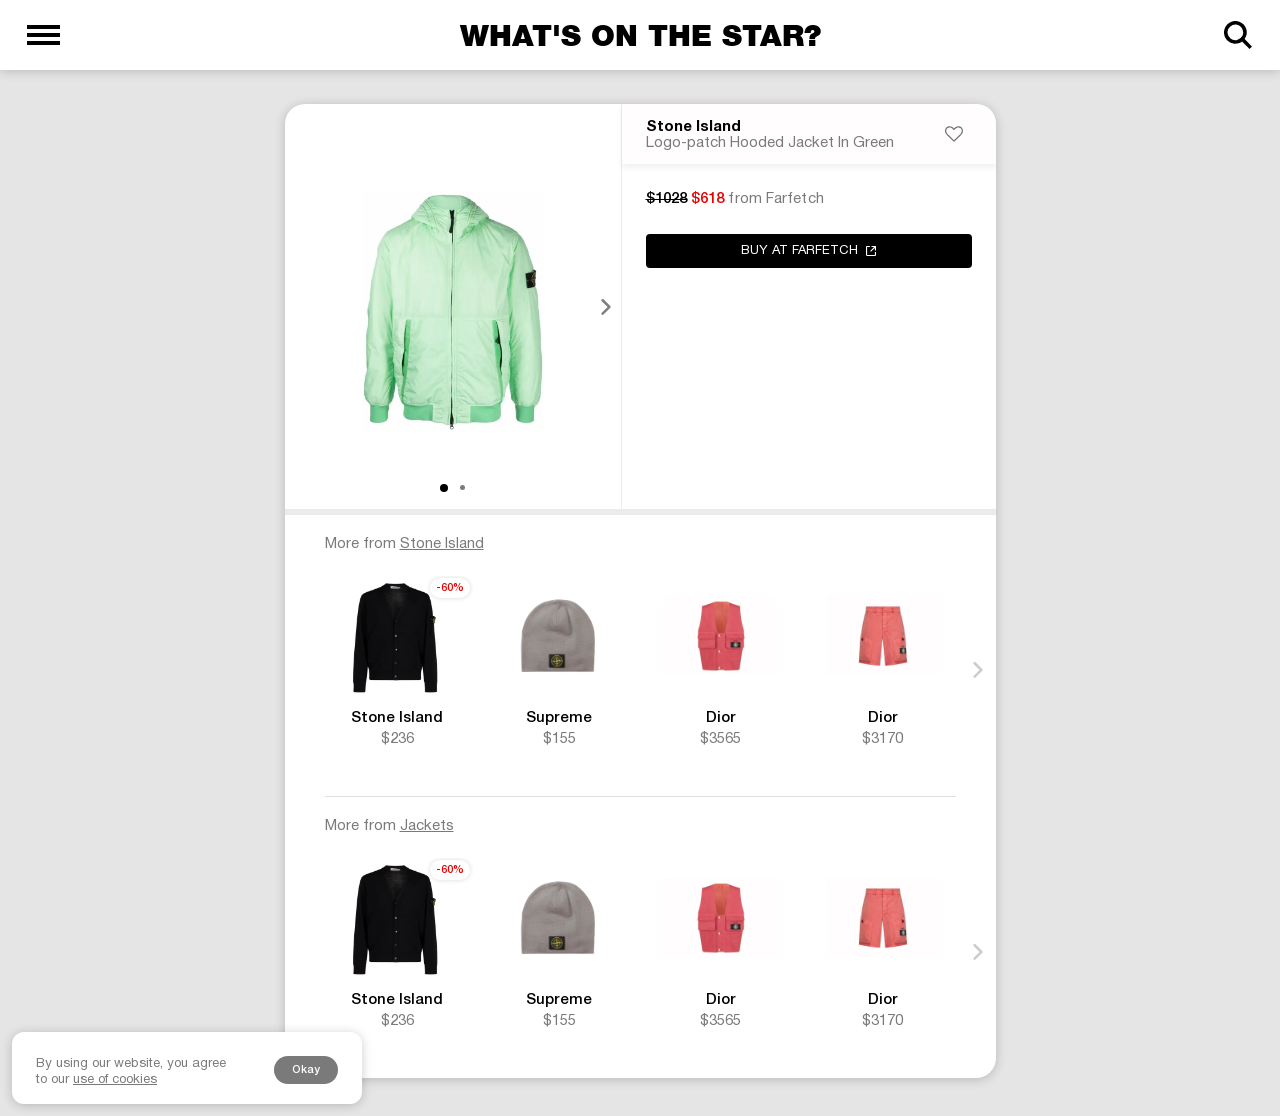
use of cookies (115, 1080)
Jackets (427, 828)
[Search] (1236, 35)
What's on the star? (640, 35)
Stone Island (693, 129)
